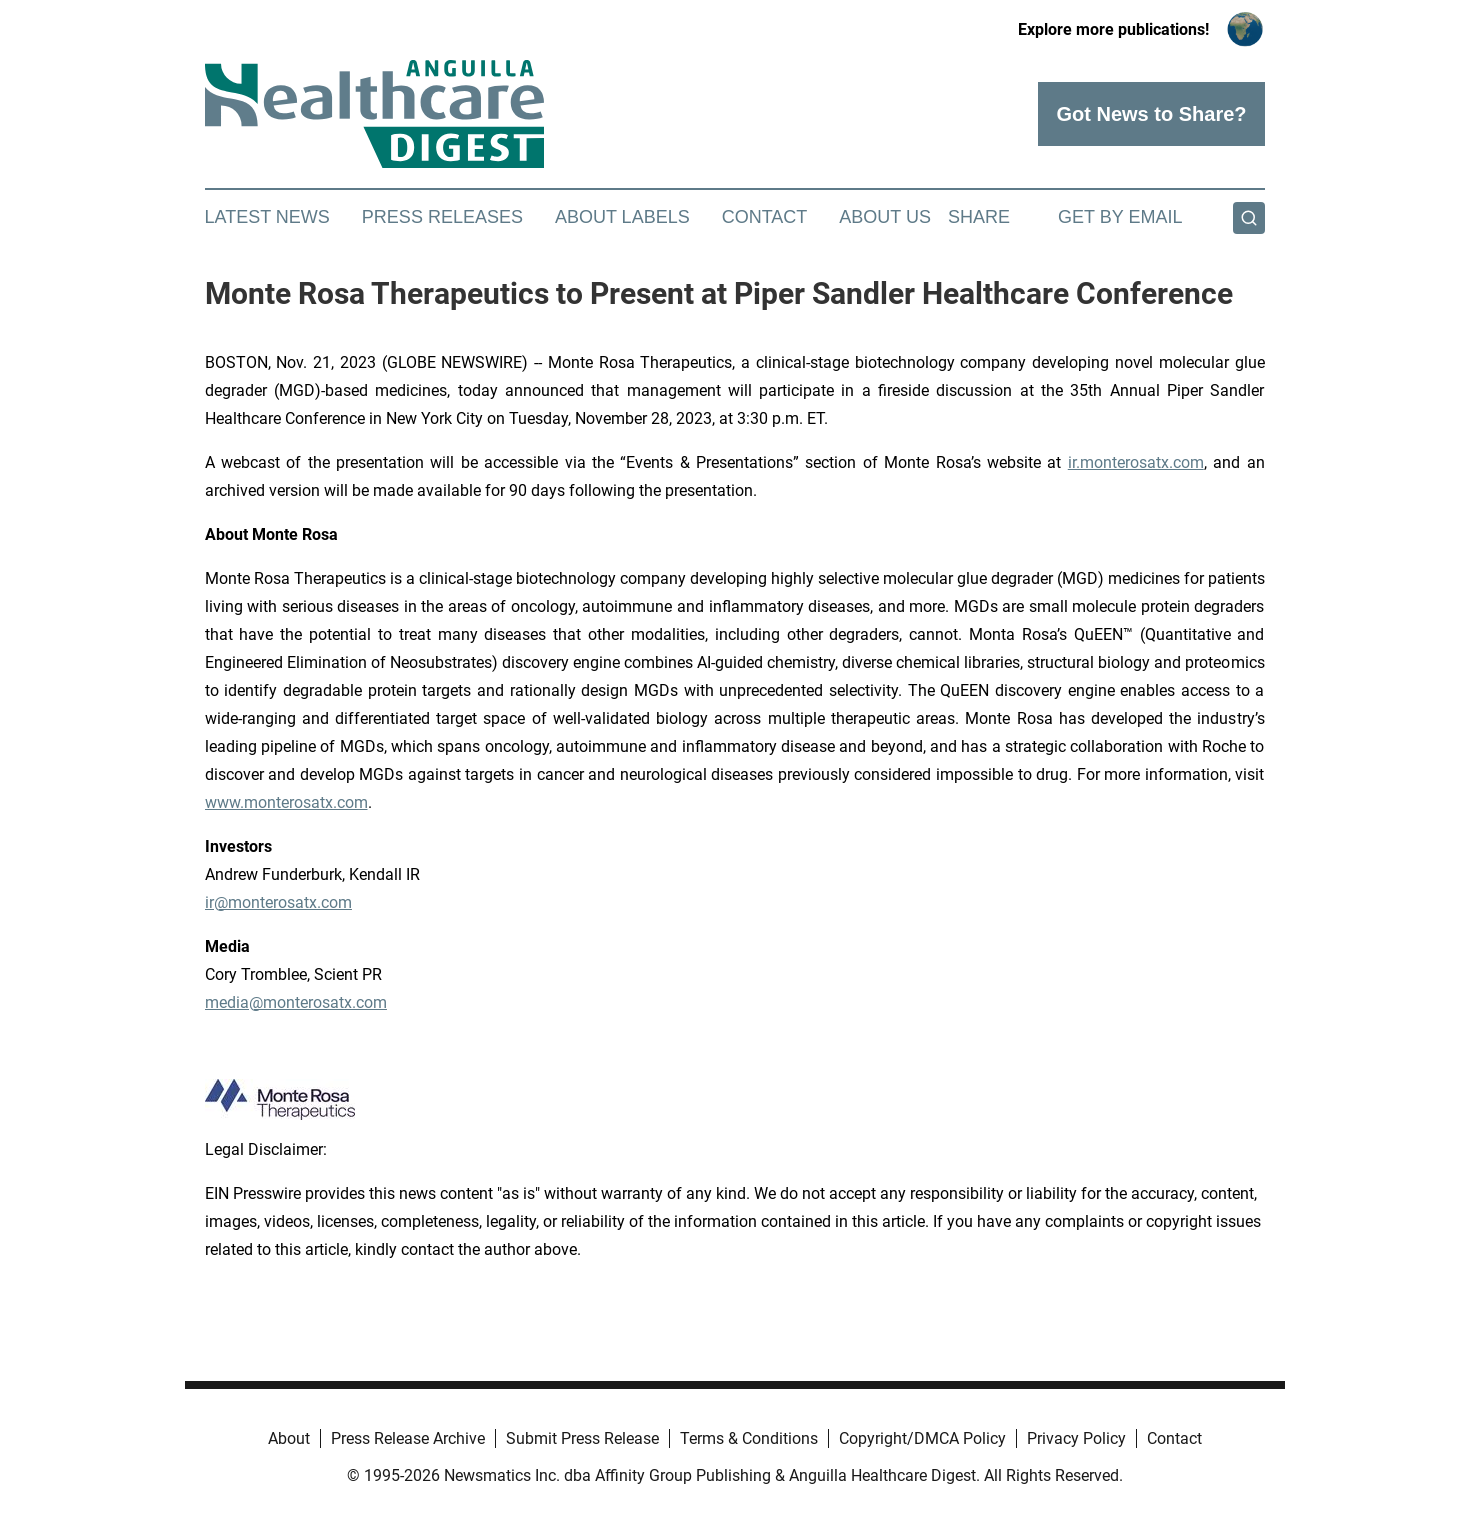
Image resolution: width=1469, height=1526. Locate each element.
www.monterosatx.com (286, 802)
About (289, 1438)
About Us (885, 217)
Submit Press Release (582, 1438)
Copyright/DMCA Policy (922, 1438)
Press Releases (442, 217)
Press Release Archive (408, 1438)
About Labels (622, 217)
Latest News (267, 217)
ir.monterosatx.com (1136, 462)
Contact (765, 217)
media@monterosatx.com (296, 1002)
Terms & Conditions (749, 1438)
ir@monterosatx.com (278, 902)
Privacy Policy (1076, 1438)
